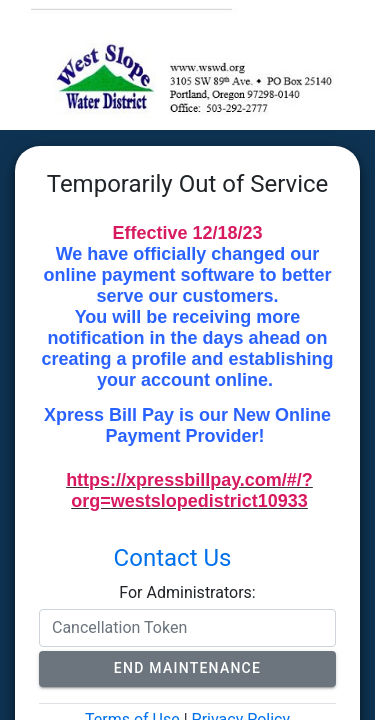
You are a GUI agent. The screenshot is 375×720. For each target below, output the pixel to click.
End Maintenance (187, 668)
